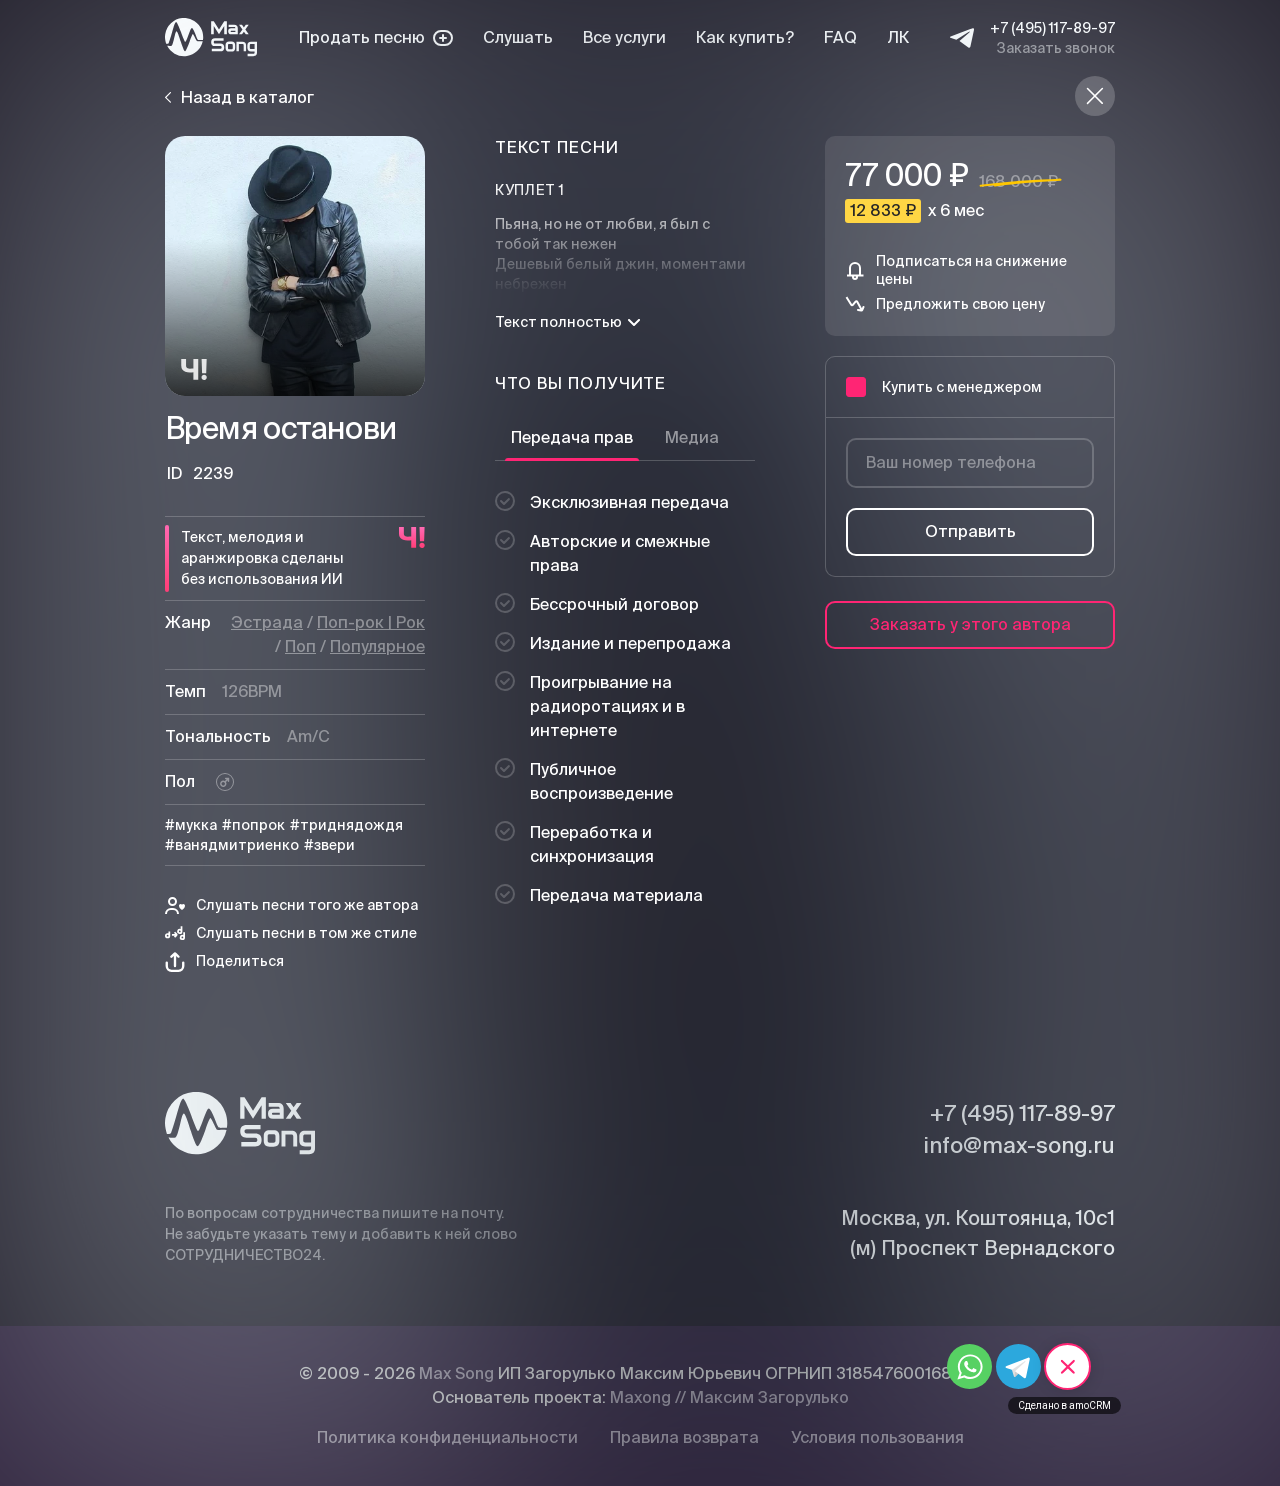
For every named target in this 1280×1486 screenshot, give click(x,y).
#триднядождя (346, 825)
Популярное (377, 646)
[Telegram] (962, 38)
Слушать (518, 37)
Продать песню (376, 37)
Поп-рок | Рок (371, 622)
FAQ (840, 37)
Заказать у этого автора (970, 624)
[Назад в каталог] (1095, 96)
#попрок (253, 825)
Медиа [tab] (692, 437)
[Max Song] (211, 37)
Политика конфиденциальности (447, 1437)
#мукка (191, 825)
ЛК (898, 37)
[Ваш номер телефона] (970, 463)
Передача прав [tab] (572, 437)
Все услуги (624, 37)
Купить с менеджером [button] (944, 387)
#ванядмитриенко (232, 845)
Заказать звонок (1056, 48)
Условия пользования (877, 1437)
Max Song (456, 1373)
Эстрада (267, 622)
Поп (300, 646)
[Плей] (295, 266)
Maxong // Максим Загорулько (729, 1397)
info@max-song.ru (1019, 1145)
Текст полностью (567, 322)
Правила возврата (684, 1437)
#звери (329, 845)
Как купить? (745, 37)
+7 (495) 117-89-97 (1052, 28)
